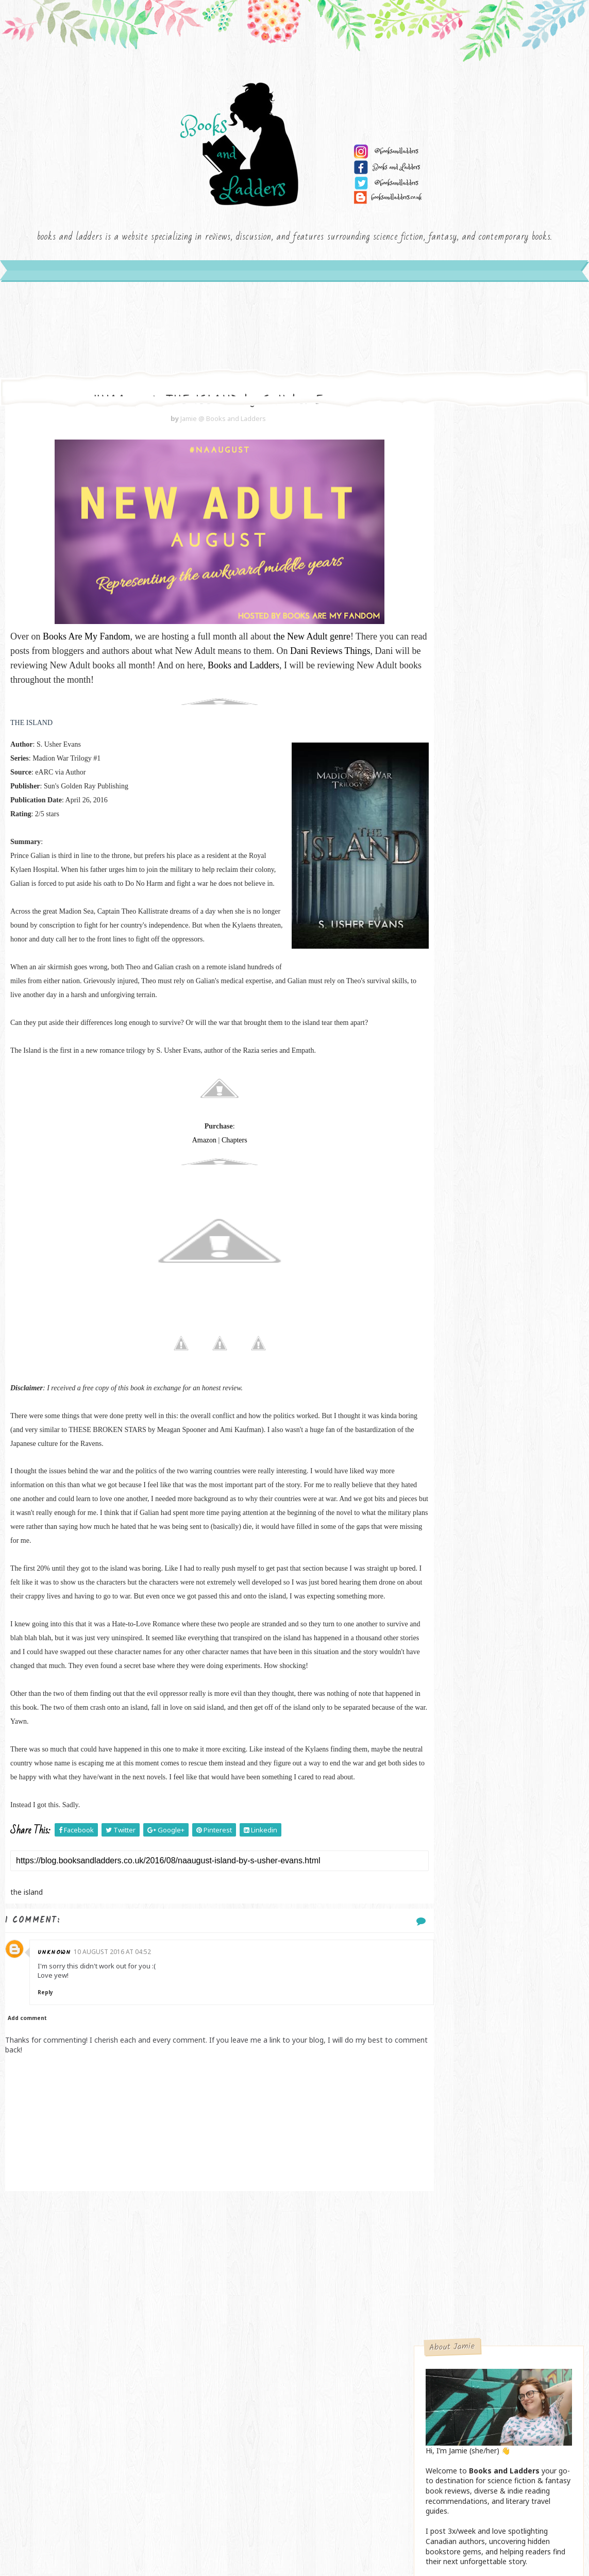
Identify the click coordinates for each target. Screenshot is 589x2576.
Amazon (183, 1187)
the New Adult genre (311, 655)
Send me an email (498, 706)
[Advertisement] (198, 2362)
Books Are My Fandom (86, 655)
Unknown (61, 2041)
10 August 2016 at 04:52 (119, 2040)
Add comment (27, 2106)
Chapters (213, 1187)
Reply (52, 2080)
